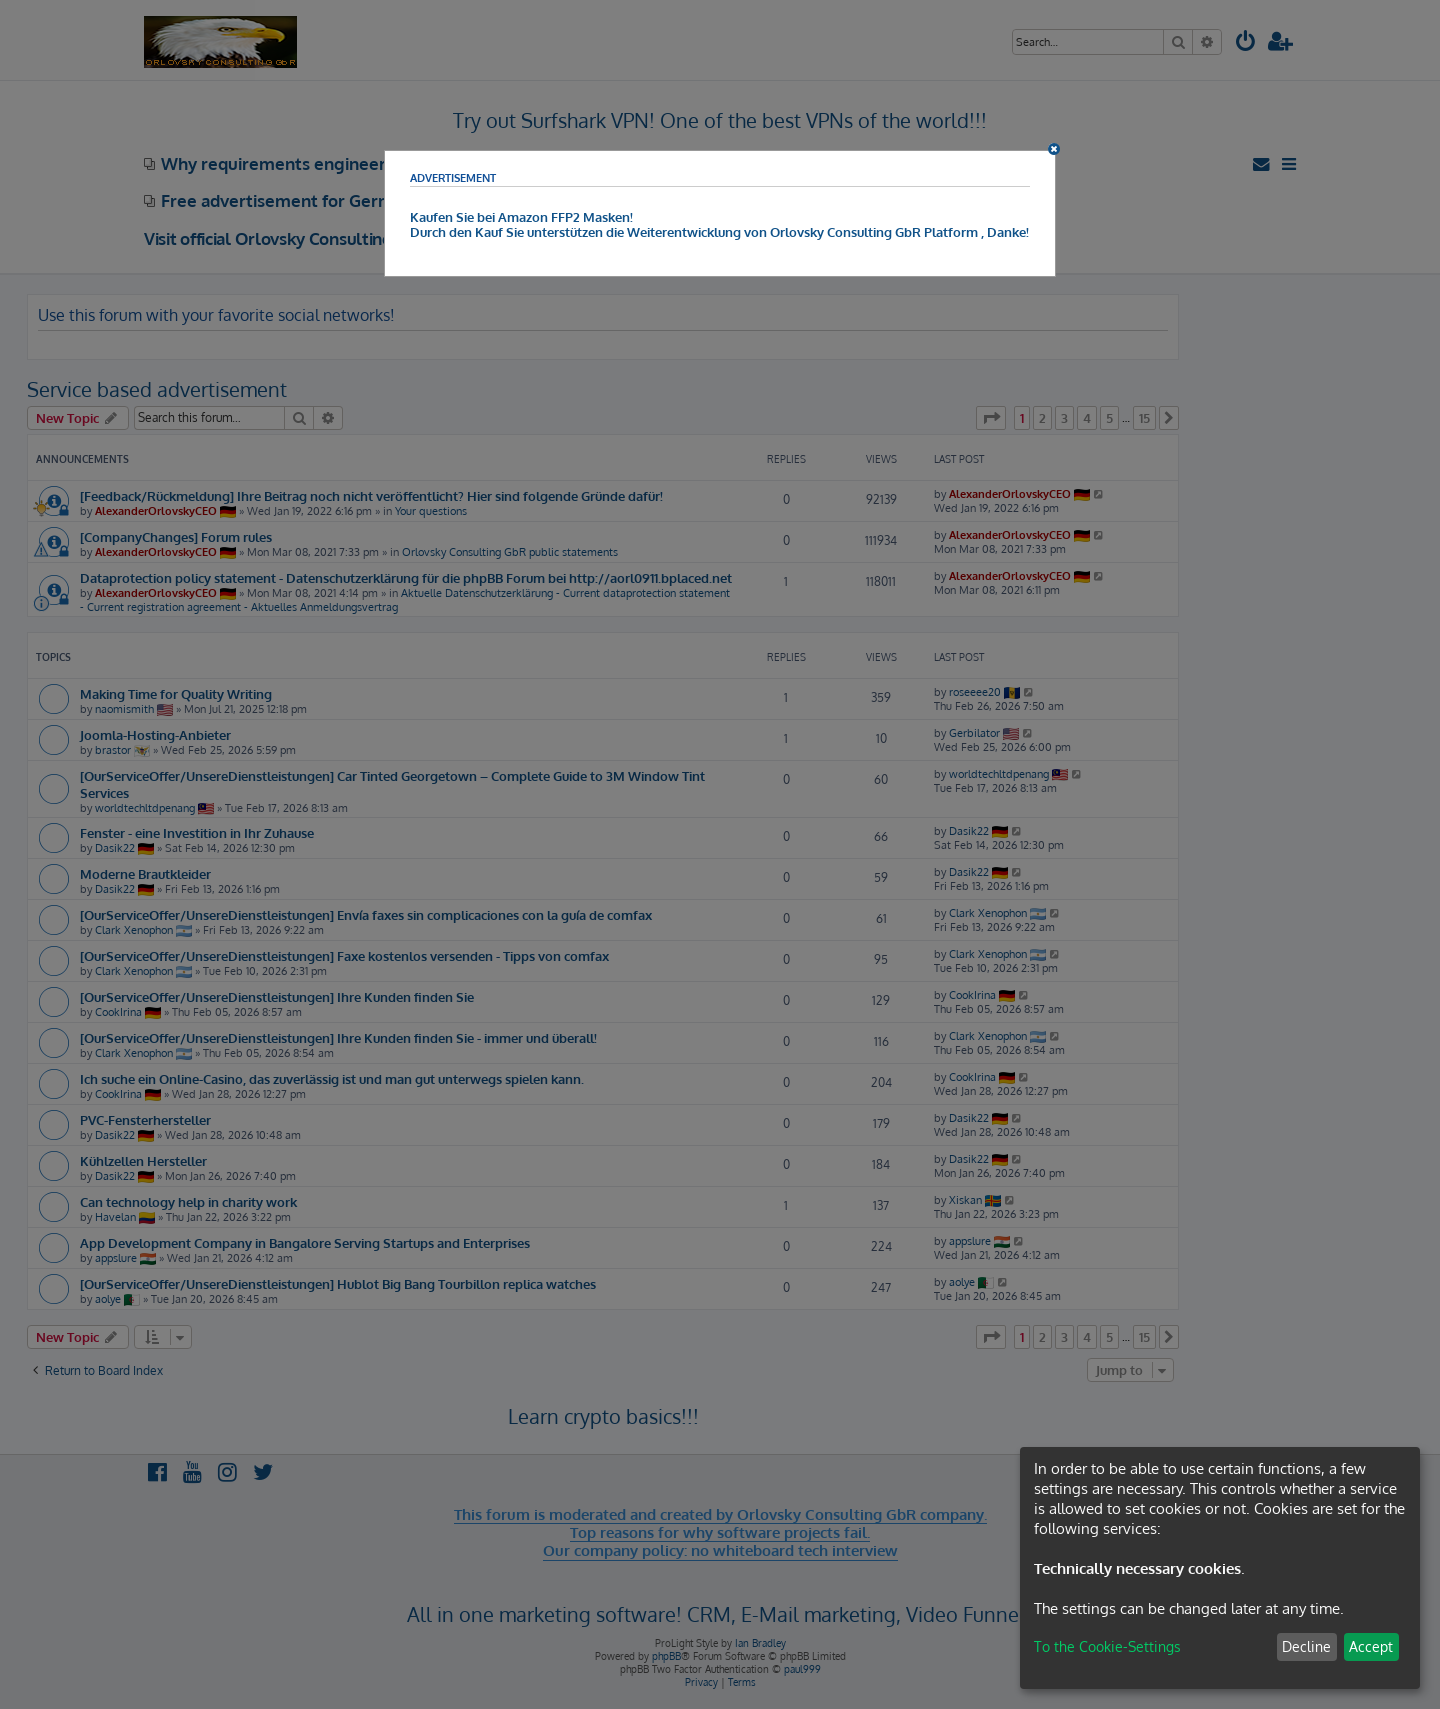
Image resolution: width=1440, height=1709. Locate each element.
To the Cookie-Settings (1107, 1646)
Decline (1306, 1646)
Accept (1371, 1646)
